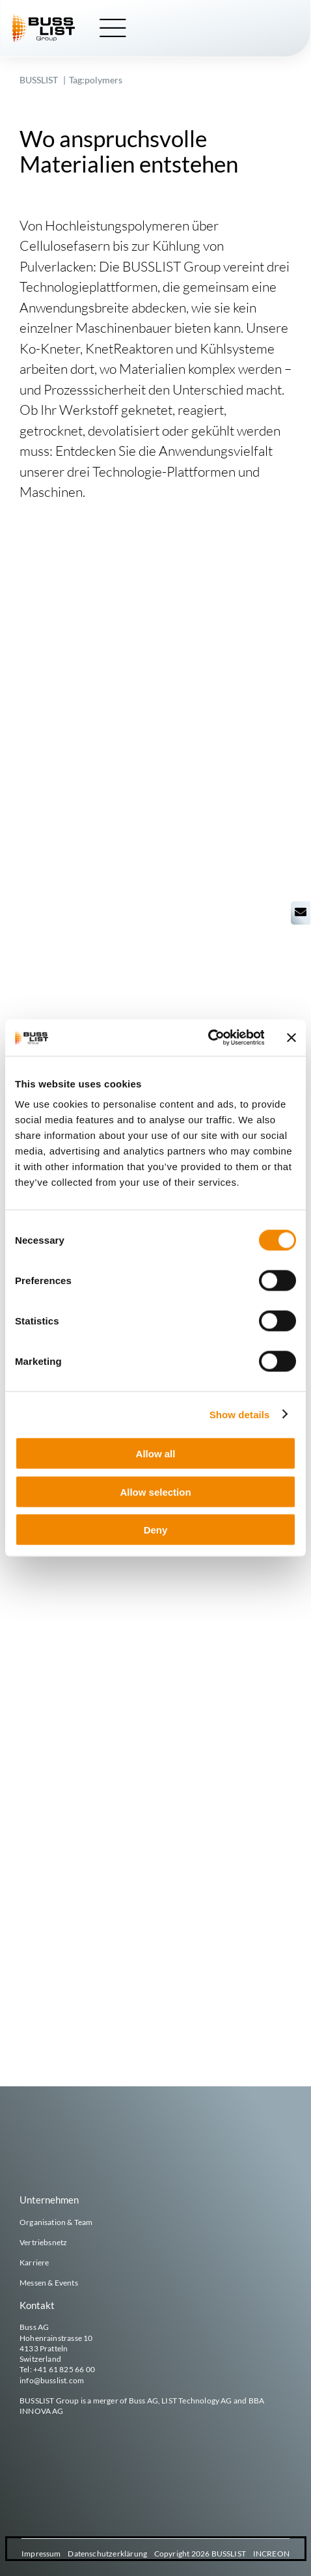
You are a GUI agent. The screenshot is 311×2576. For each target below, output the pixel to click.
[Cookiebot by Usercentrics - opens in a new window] (207, 1037)
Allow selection (155, 1491)
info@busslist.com (52, 2380)
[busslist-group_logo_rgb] (44, 19)
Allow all (156, 1453)
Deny (156, 1529)
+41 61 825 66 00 (64, 2369)
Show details (240, 1414)
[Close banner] (291, 1037)
